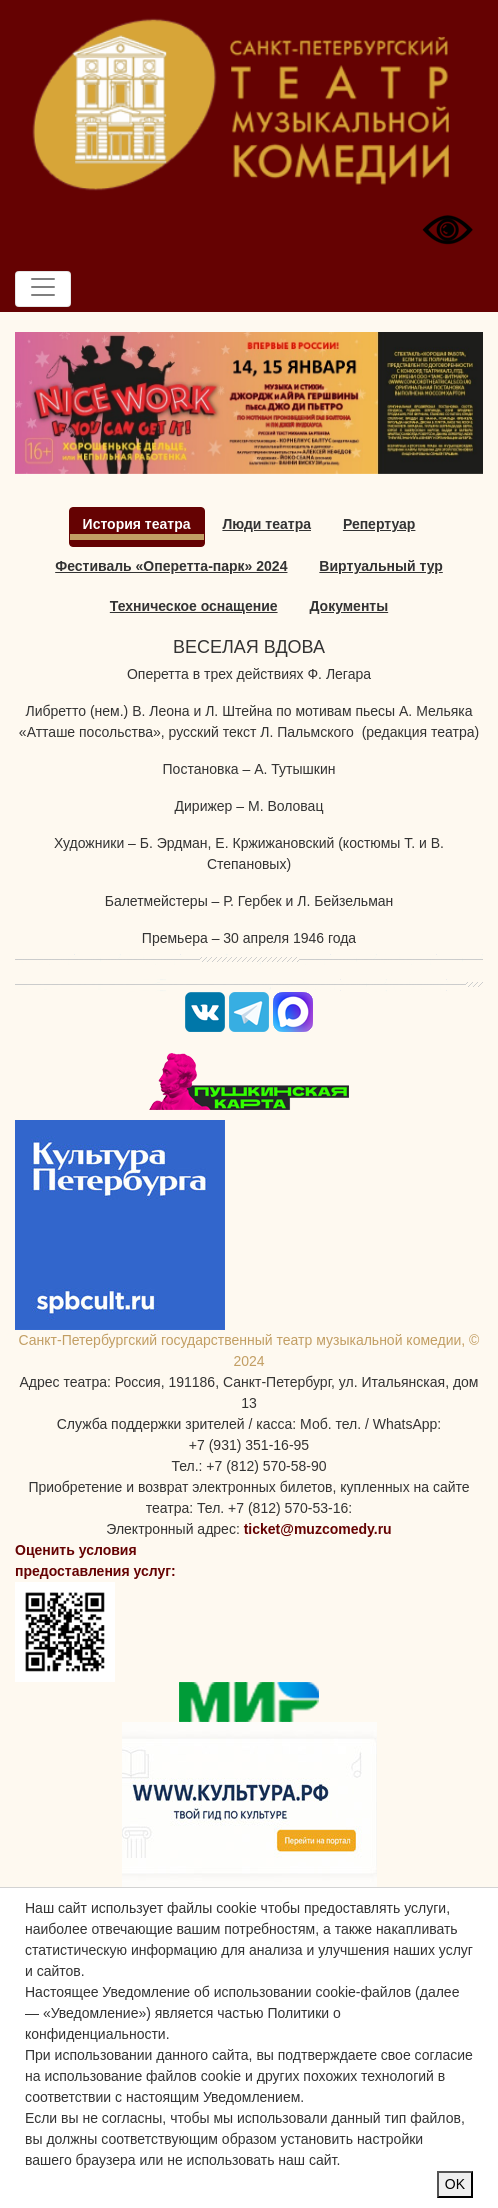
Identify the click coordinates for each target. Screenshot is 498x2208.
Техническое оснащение (194, 606)
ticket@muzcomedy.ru (318, 1529)
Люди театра (266, 524)
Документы (348, 606)
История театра (137, 524)
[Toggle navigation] (43, 289)
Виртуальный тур (380, 566)
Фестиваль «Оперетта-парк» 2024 (171, 566)
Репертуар (379, 524)
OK (455, 2184)
